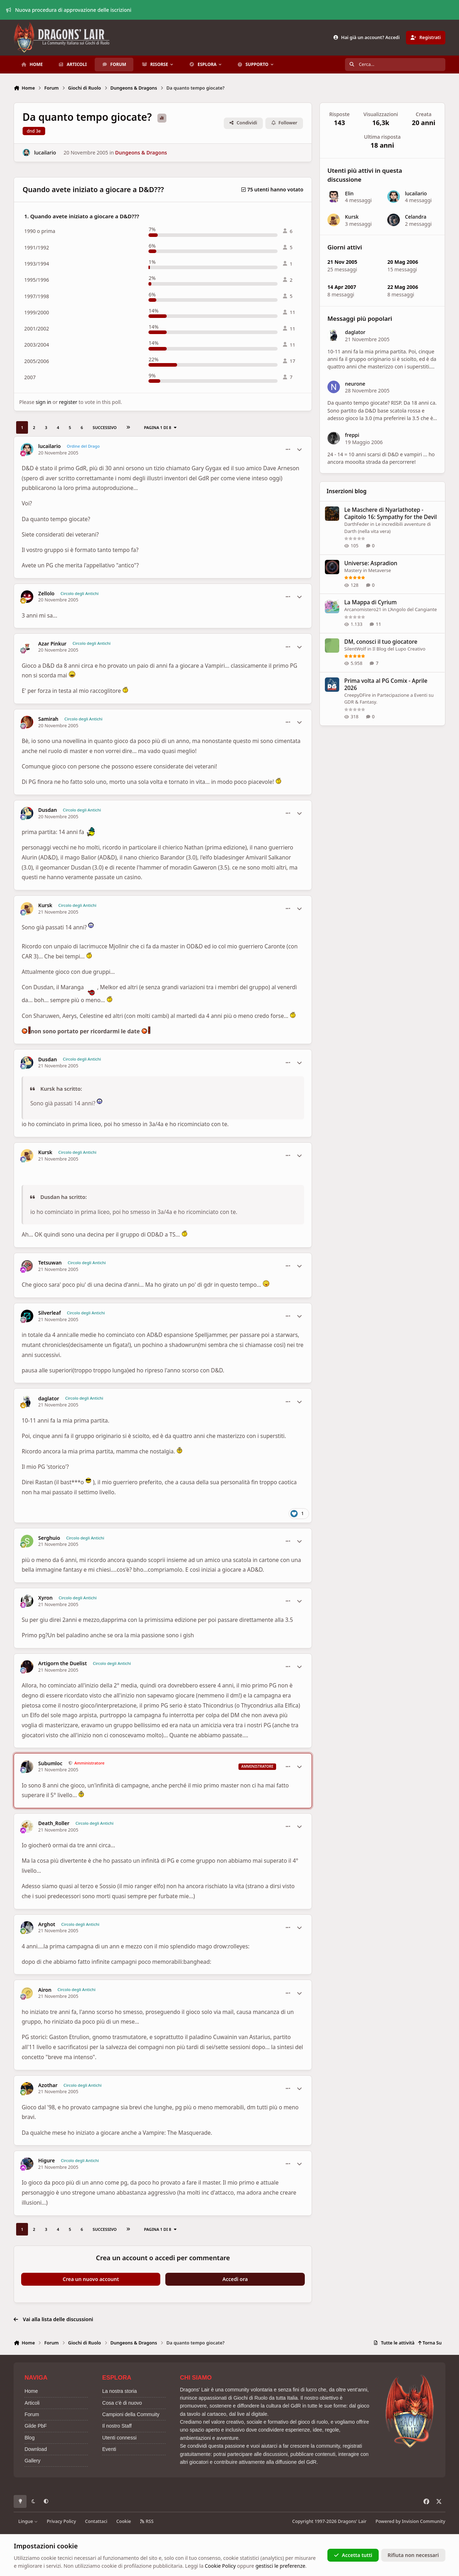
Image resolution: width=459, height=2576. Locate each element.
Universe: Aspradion (370, 563)
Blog (29, 2438)
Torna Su (429, 2343)
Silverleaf (49, 1313)
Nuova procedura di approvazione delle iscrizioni (69, 9)
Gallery (32, 2460)
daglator (48, 1398)
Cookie (123, 2521)
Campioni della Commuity (131, 2414)
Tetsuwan (50, 1263)
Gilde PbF (35, 2426)
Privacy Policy (61, 2521)
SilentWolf (355, 648)
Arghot (46, 1924)
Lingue (28, 2521)
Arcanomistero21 (362, 609)
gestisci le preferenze (280, 2565)
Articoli (31, 2403)
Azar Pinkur (52, 644)
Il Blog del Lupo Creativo (399, 648)
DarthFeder (356, 524)
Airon (45, 1990)
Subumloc (50, 1763)
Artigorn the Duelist (62, 1663)
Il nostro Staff (117, 2426)
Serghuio (49, 1538)
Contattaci (96, 2521)
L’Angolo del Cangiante (412, 609)
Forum (31, 2414)
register (68, 402)
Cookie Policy (220, 2565)
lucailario (45, 152)
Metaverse (379, 570)
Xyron (45, 1598)
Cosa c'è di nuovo (122, 2403)
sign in (43, 402)
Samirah (48, 719)
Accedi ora (235, 2279)
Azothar (48, 2085)
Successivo (105, 427)
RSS (146, 2521)
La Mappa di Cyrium (370, 602)
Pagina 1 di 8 (160, 427)
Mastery (353, 570)
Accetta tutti (353, 2555)
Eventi (109, 2449)
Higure (46, 2160)
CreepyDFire (357, 695)
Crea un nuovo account (91, 2279)
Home (31, 2391)
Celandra (415, 217)
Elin (349, 193)
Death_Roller (54, 1823)
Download (35, 2449)
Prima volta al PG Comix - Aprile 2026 (385, 684)
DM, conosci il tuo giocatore (380, 641)
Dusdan (47, 810)
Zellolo (46, 593)
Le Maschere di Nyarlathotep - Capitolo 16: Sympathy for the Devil (390, 513)
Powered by (410, 2521)
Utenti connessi (119, 2438)
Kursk (45, 905)
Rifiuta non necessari (413, 2555)
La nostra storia (119, 2391)
